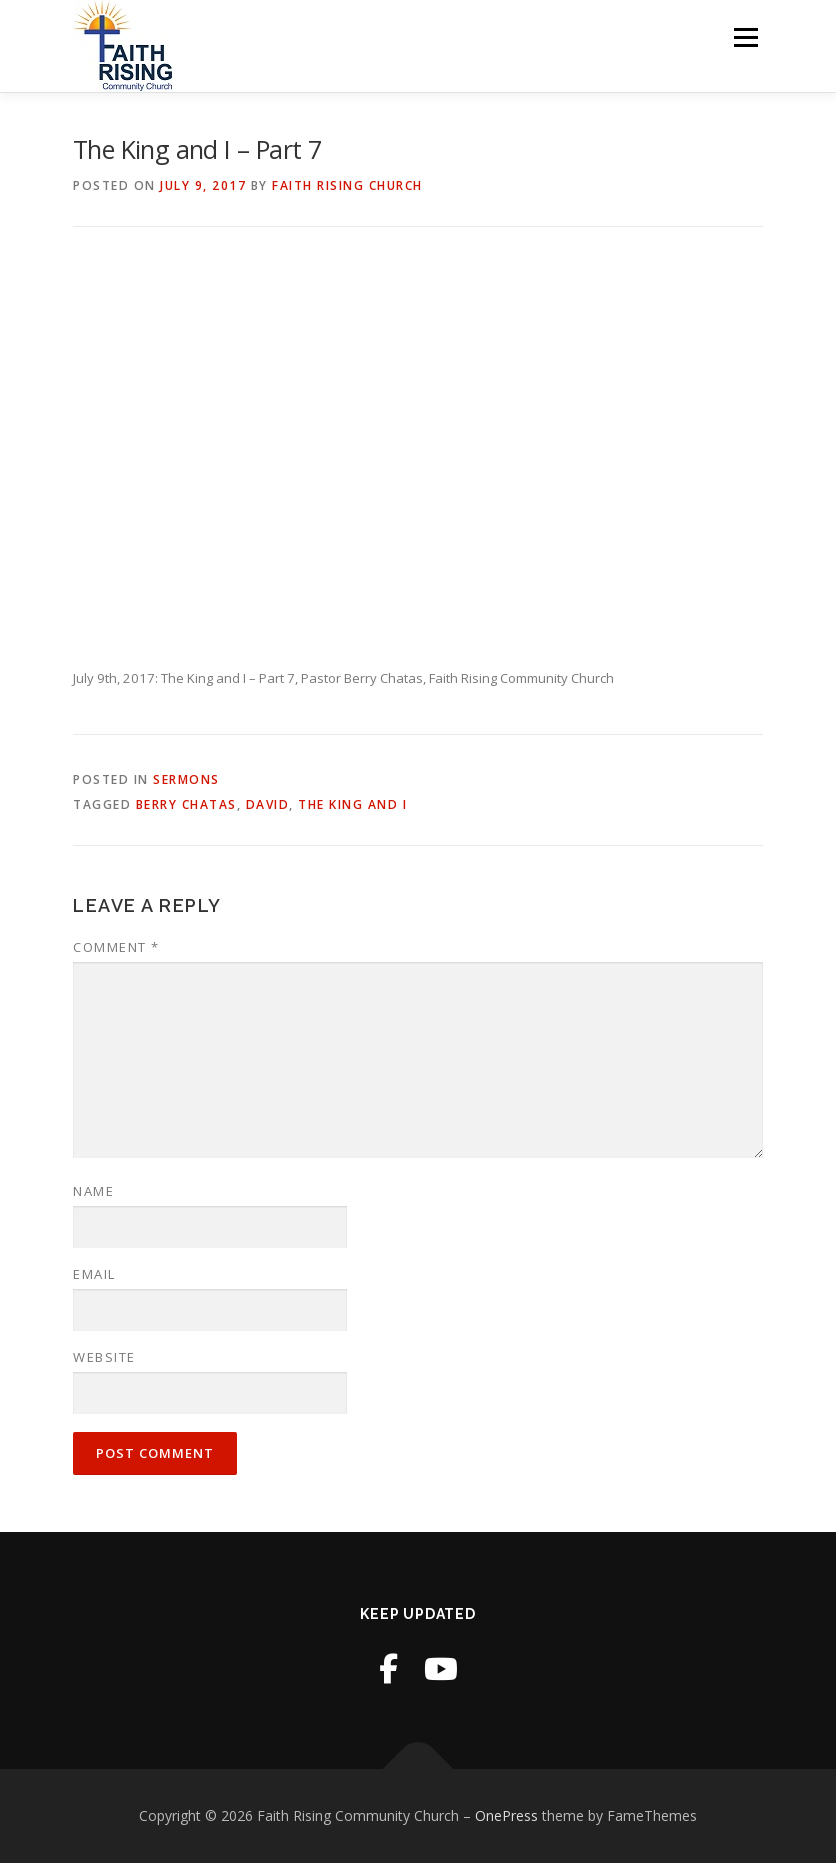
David (268, 804)
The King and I (352, 804)
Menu (745, 37)
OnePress (506, 1815)
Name (93, 1191)
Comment (116, 947)
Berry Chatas (186, 804)
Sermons (186, 779)
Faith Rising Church (347, 185)
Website (104, 1357)
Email (94, 1274)
